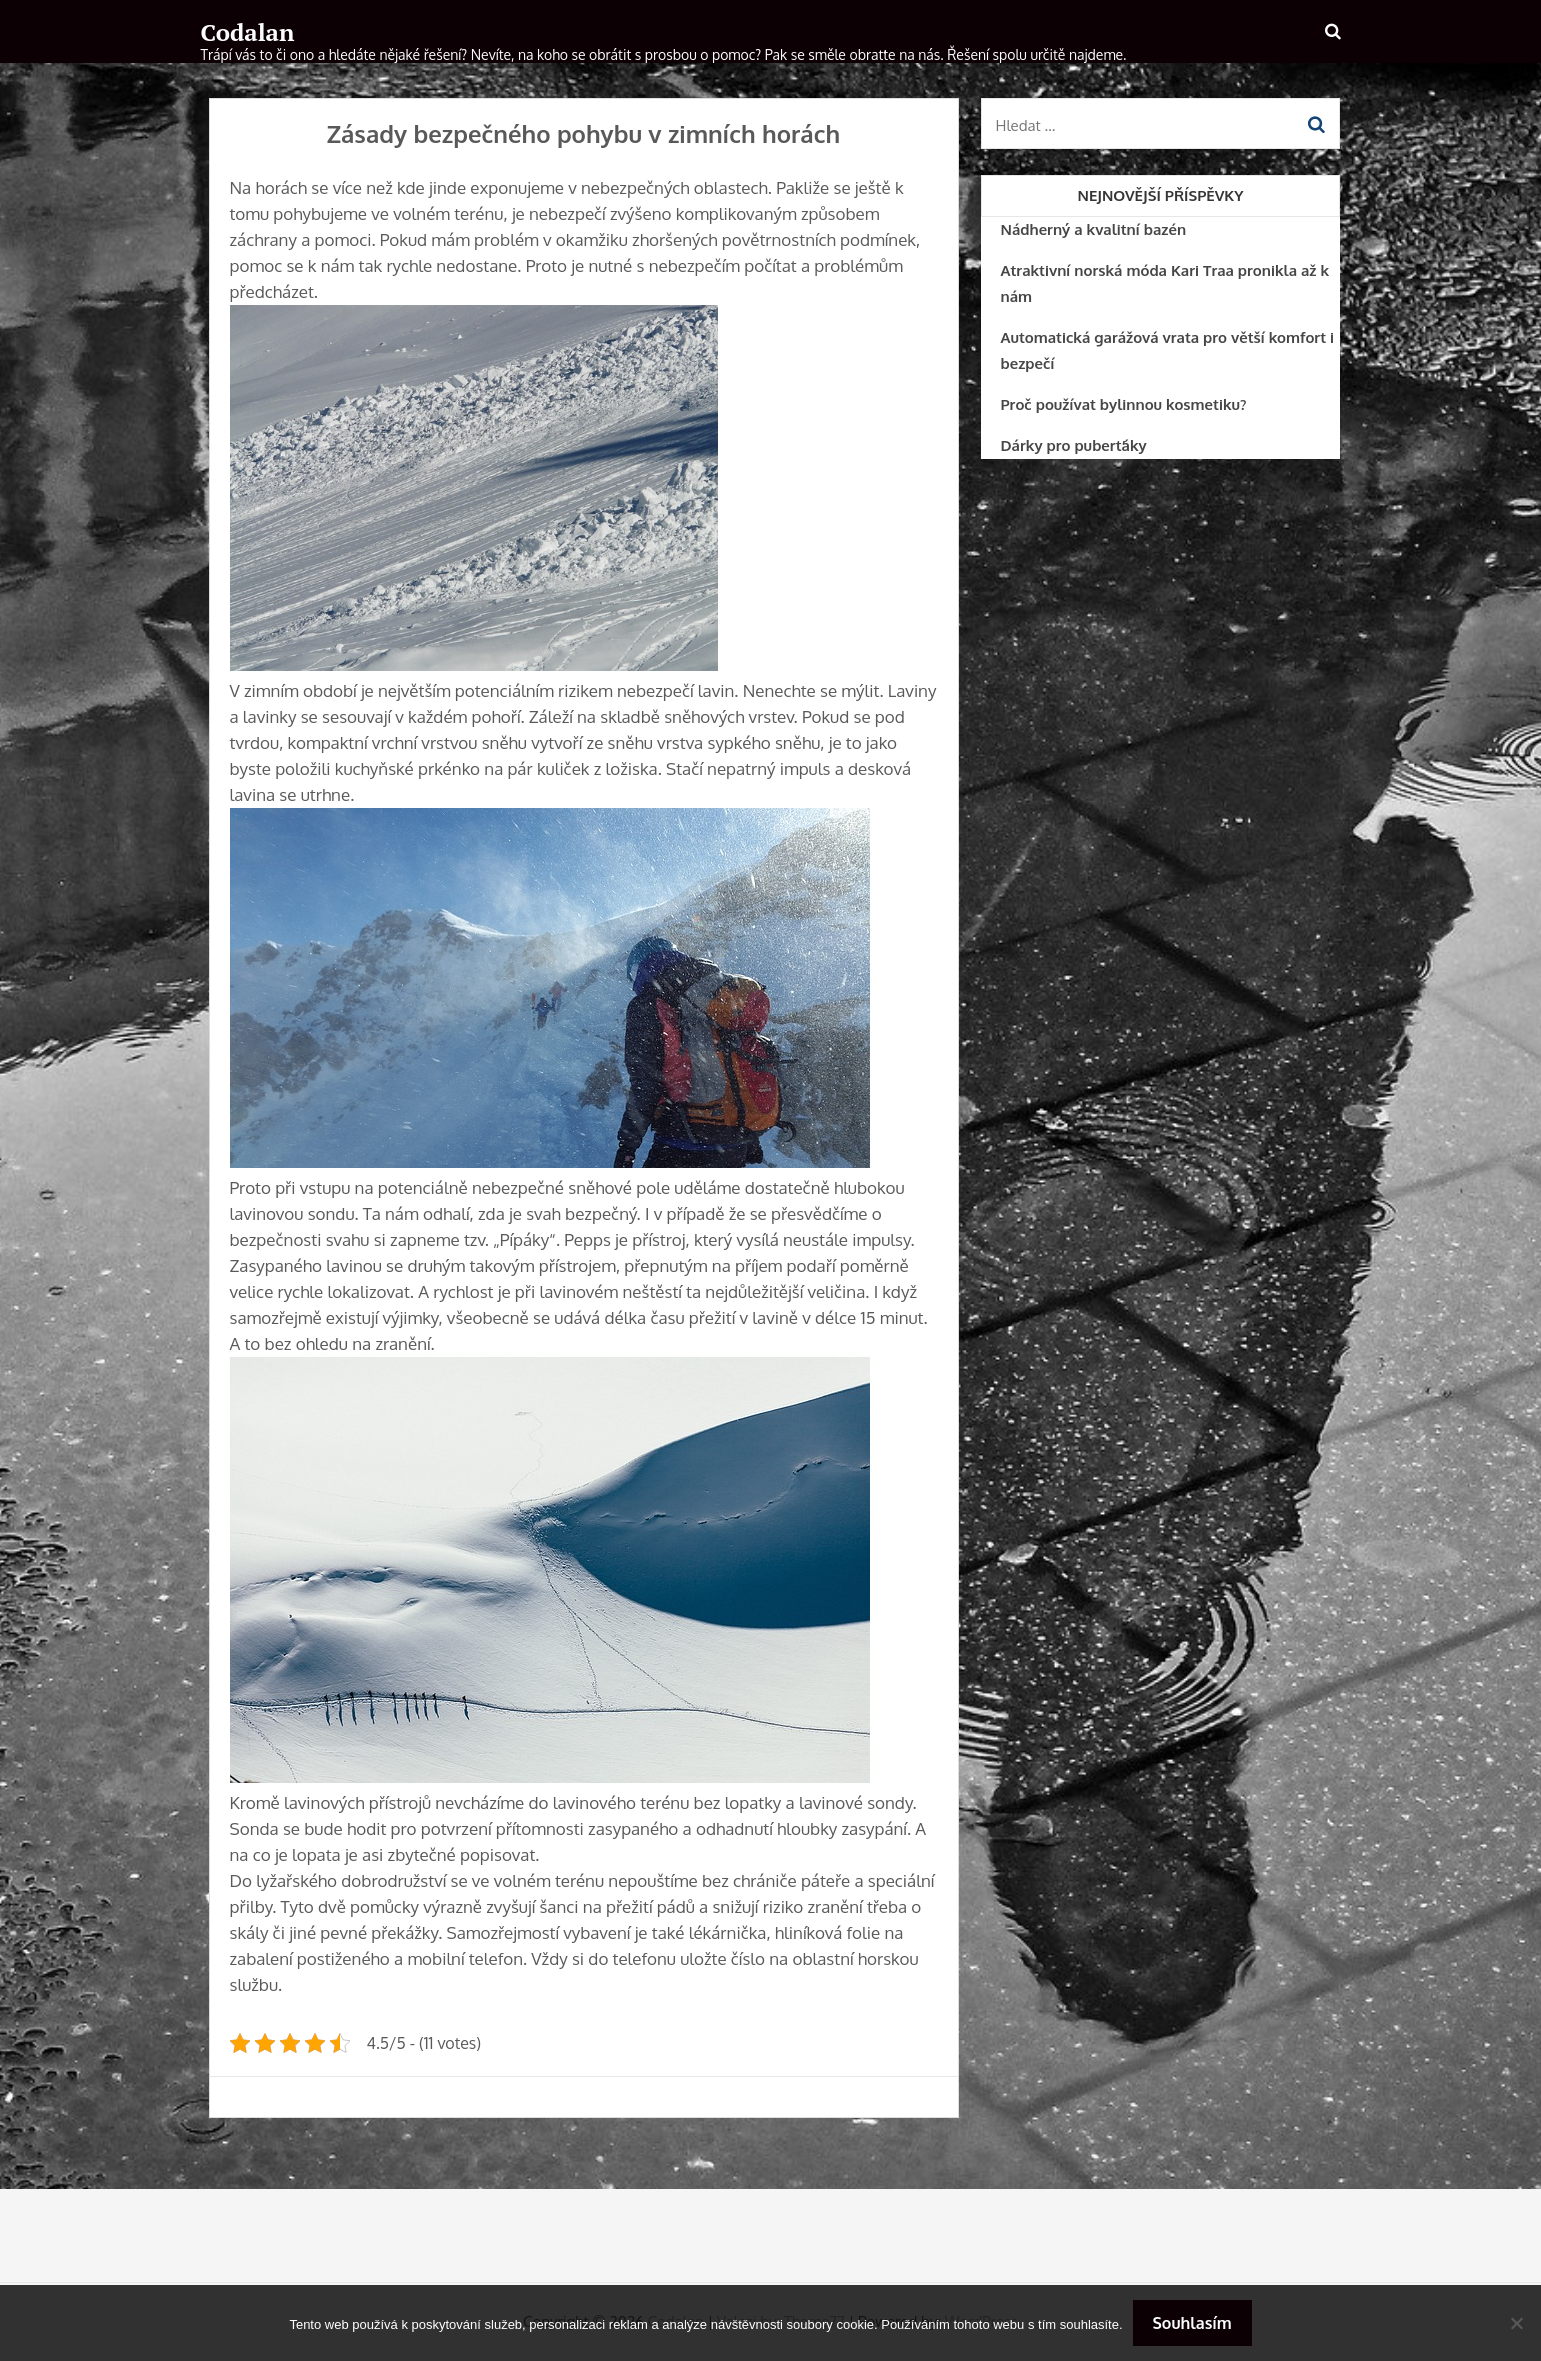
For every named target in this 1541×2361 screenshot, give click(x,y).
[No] (1516, 2323)
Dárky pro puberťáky (1074, 445)
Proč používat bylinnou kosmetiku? (1124, 404)
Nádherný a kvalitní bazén (1094, 229)
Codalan (248, 32)
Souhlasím (1192, 2323)
